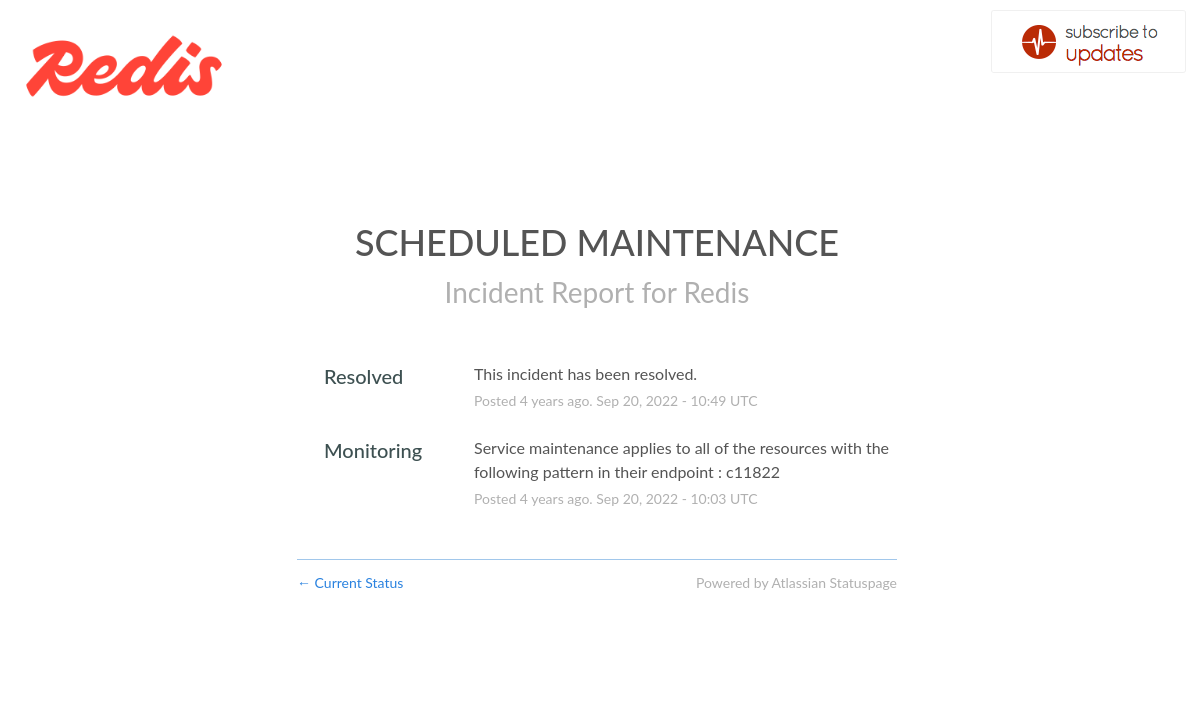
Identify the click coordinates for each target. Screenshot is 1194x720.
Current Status (350, 582)
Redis (716, 292)
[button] (1088, 41)
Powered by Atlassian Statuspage (796, 582)
